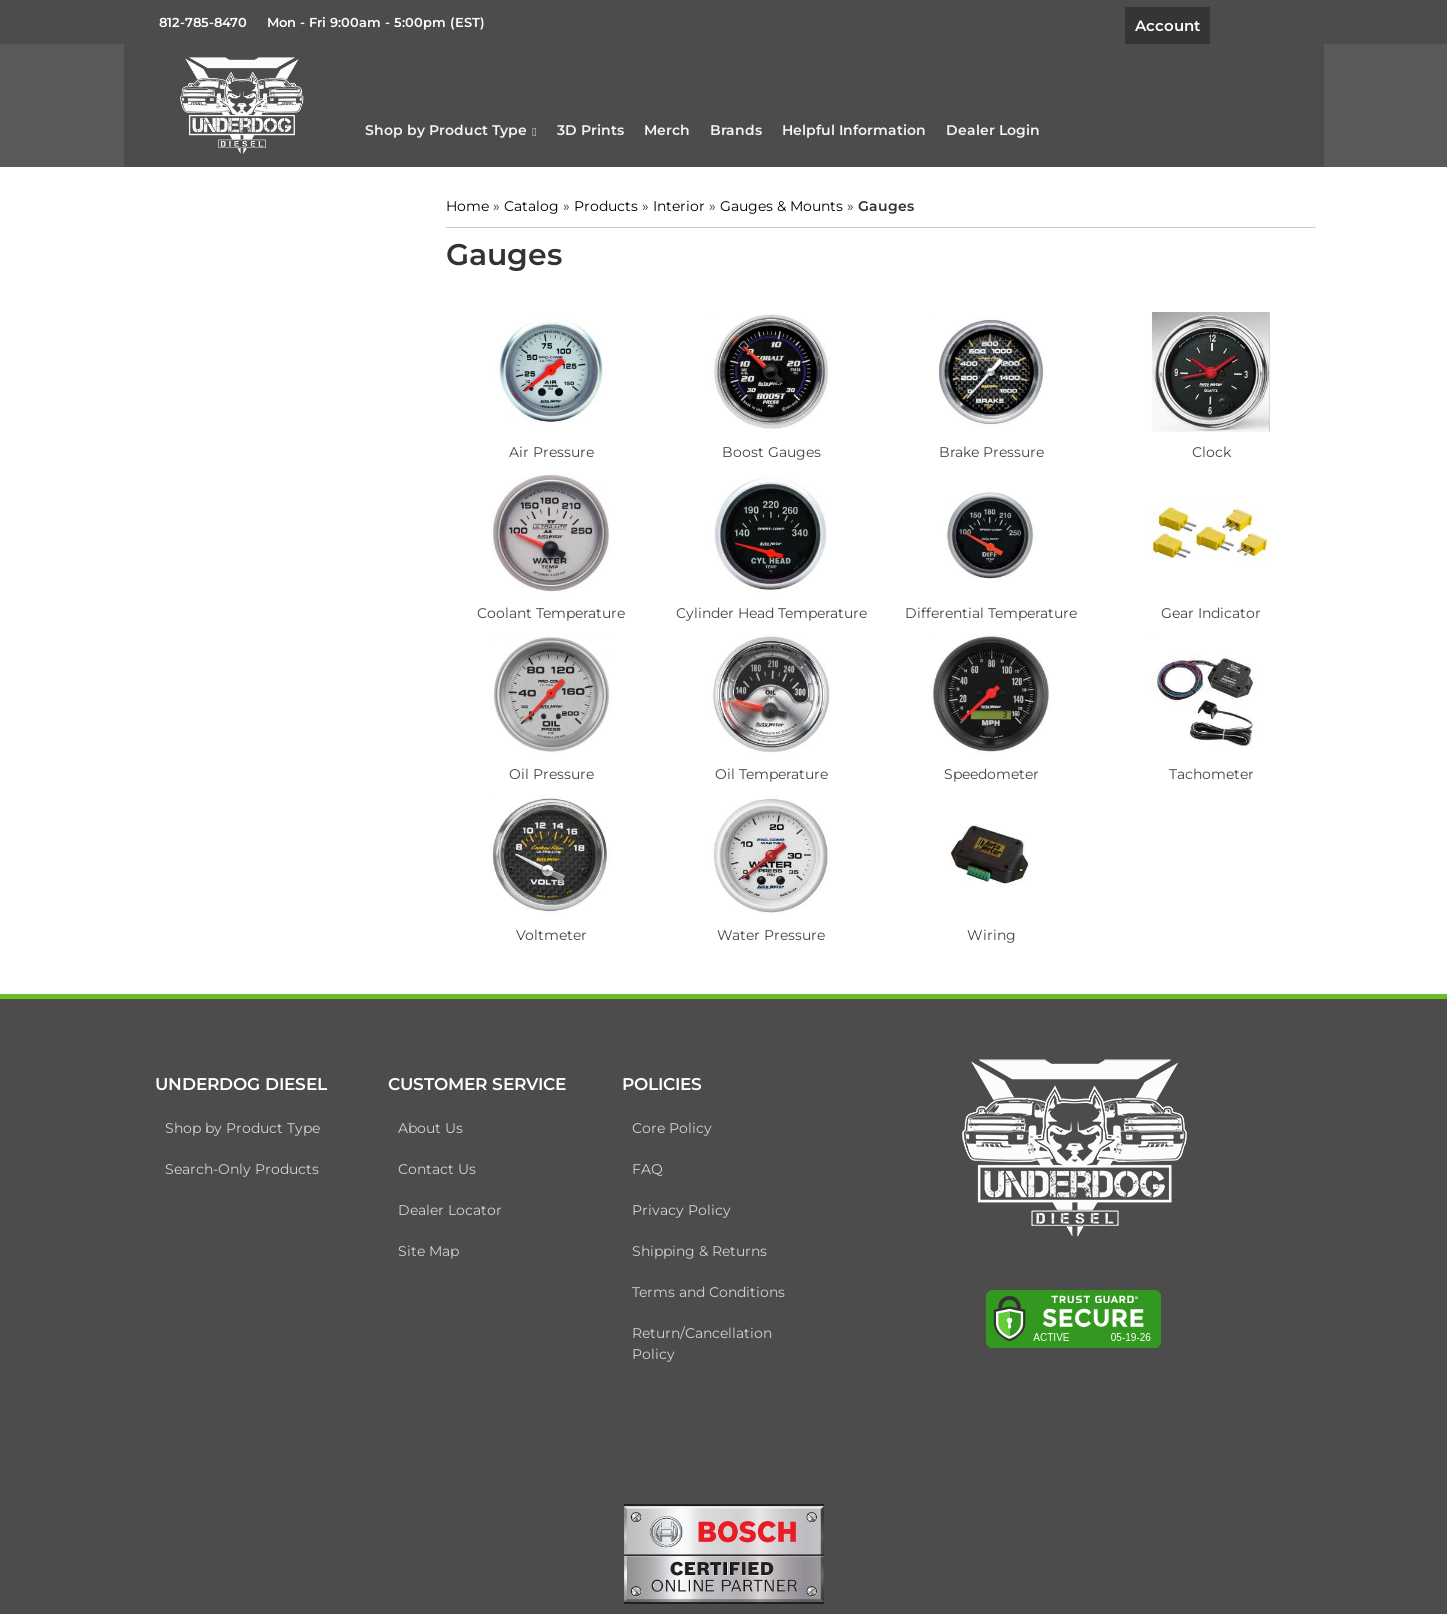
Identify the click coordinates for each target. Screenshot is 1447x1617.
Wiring (976, 932)
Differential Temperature (977, 610)
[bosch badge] (724, 1555)
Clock (1191, 449)
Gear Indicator (1191, 610)
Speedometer (976, 771)
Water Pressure (763, 932)
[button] (469, 129)
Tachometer (1191, 771)
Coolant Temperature (548, 610)
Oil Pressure (548, 771)
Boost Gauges (762, 449)
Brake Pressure (976, 449)
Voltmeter (548, 932)
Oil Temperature (762, 771)
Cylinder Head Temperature (762, 610)
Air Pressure (548, 449)
